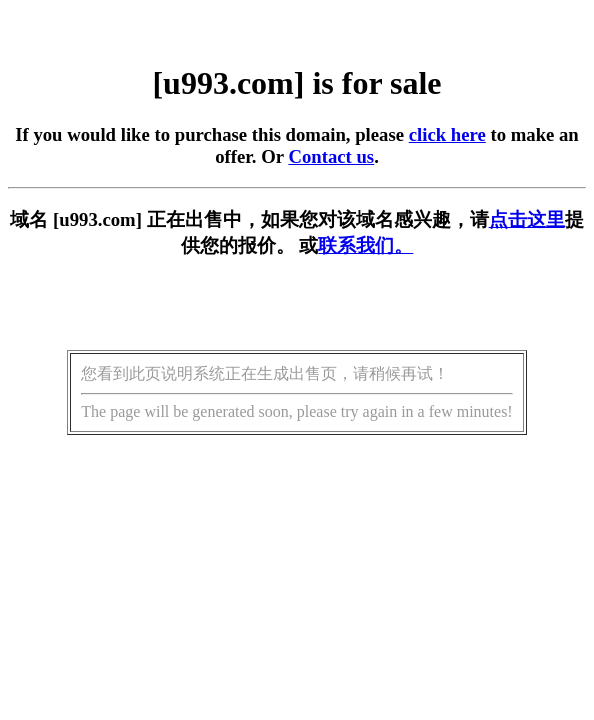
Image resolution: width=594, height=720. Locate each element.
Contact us (331, 156)
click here (447, 134)
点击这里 (527, 219)
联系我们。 (365, 245)
